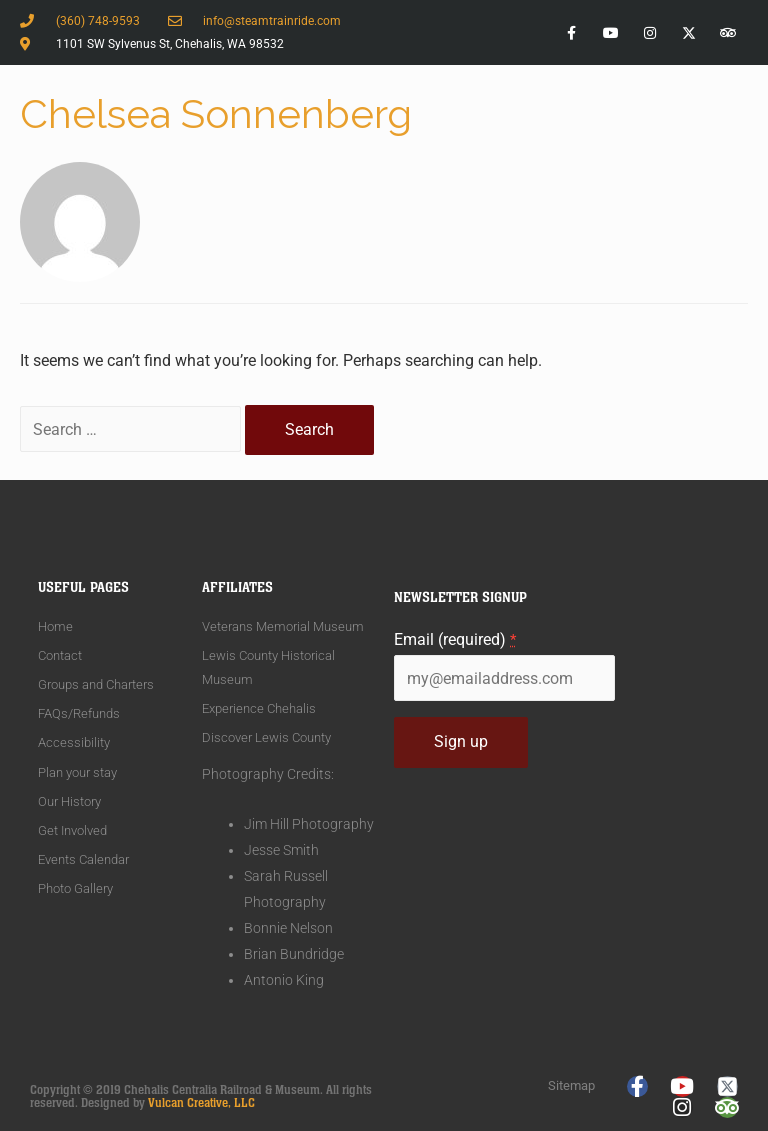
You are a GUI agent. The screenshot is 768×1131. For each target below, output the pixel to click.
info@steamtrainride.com (272, 21)
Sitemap (571, 1085)
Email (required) (455, 639)
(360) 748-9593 (98, 21)
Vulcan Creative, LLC (201, 1103)
